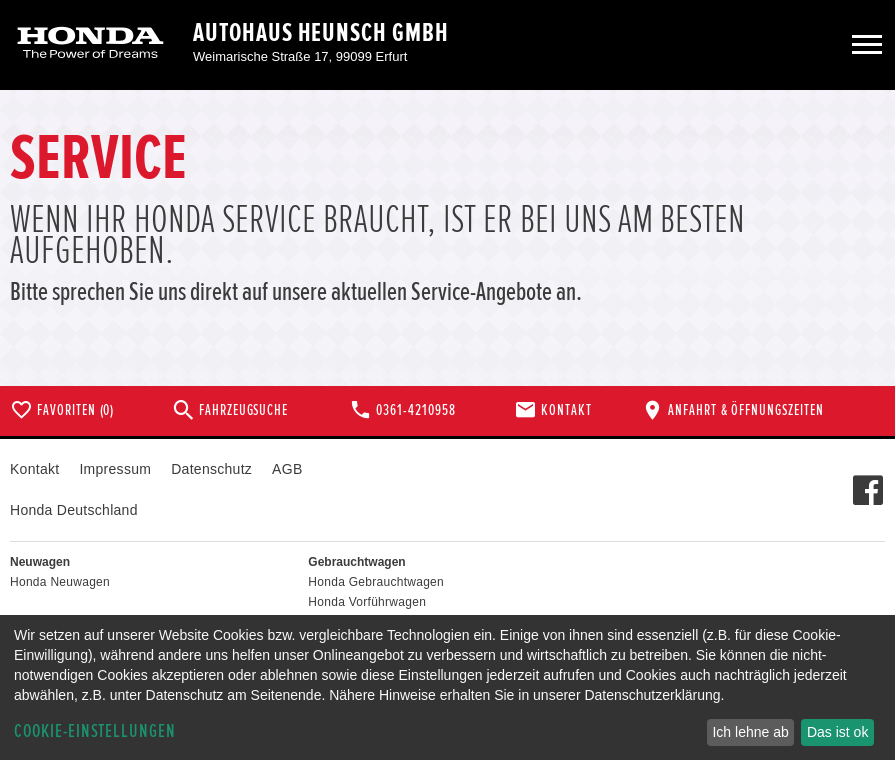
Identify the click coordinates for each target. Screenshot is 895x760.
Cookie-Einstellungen (95, 731)
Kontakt (34, 469)
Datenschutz (211, 469)
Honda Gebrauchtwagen (376, 582)
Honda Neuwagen (60, 582)
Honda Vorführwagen (367, 602)
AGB (287, 469)
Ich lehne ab (750, 732)
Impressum (115, 469)
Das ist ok (837, 732)
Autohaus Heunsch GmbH (321, 33)
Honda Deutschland (74, 510)
